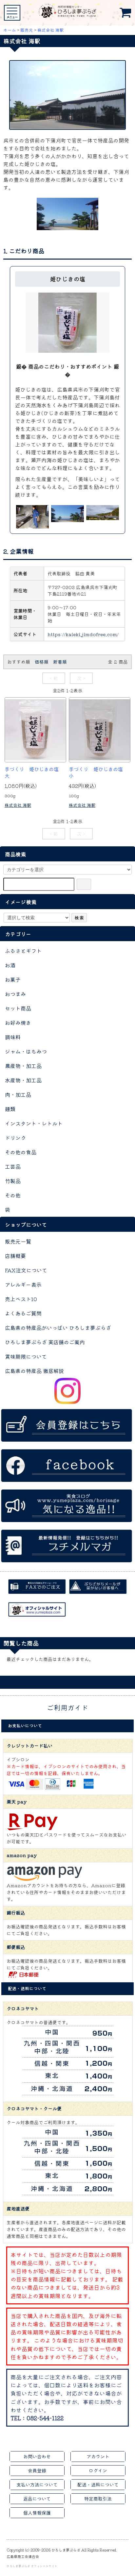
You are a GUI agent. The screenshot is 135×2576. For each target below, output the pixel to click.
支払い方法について (37, 2484)
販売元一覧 (18, 1241)
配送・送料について (98, 2484)
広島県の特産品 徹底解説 (34, 1371)
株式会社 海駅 (50, 30)
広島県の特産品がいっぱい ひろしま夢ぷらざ (58, 1327)
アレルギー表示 (23, 1284)
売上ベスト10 (21, 1299)
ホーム (9, 30)
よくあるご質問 (23, 1313)
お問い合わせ (37, 2456)
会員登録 (37, 2470)
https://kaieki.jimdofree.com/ (83, 634)
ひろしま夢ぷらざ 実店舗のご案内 (45, 1342)
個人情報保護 (37, 2512)
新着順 (60, 661)
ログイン (98, 2470)
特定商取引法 (98, 2498)
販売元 (26, 30)
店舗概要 (15, 1256)
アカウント (98, 2456)
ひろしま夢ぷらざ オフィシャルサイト (32, 2566)
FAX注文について (26, 1270)
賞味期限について (26, 1356)
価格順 (41, 661)
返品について (37, 2498)
